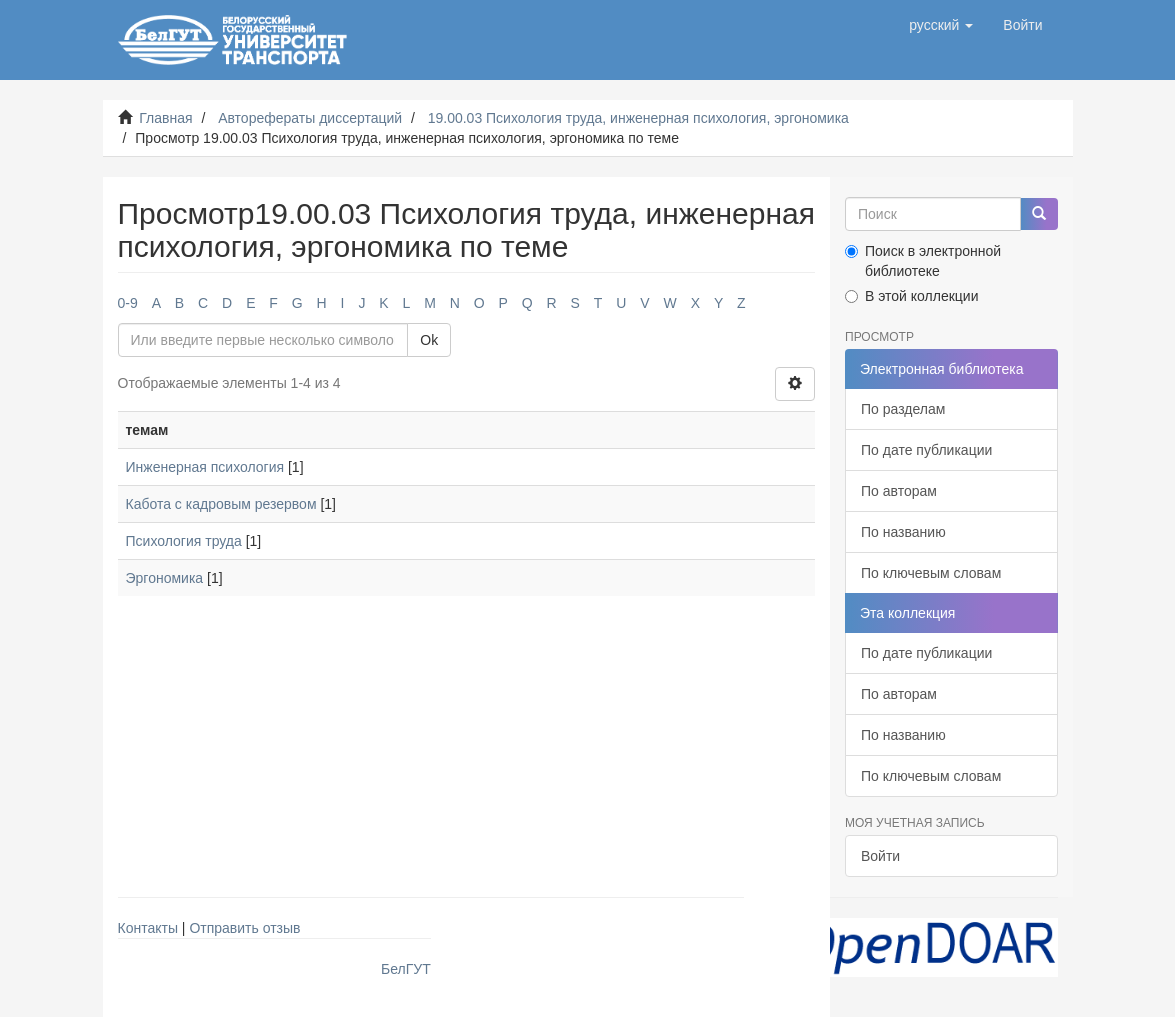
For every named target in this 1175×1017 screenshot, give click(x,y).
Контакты (148, 928)
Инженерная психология (205, 467)
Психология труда (184, 541)
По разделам (903, 409)
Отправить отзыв (244, 928)
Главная (165, 118)
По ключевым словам (931, 573)
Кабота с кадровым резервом (221, 504)
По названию (903, 532)
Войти (880, 856)
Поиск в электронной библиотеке (923, 261)
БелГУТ (406, 969)
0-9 (128, 303)
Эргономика (165, 578)
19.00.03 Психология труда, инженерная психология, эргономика (638, 118)
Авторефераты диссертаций (310, 118)
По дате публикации (926, 450)
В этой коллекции (911, 296)
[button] (941, 25)
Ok (429, 340)
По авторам (899, 491)
